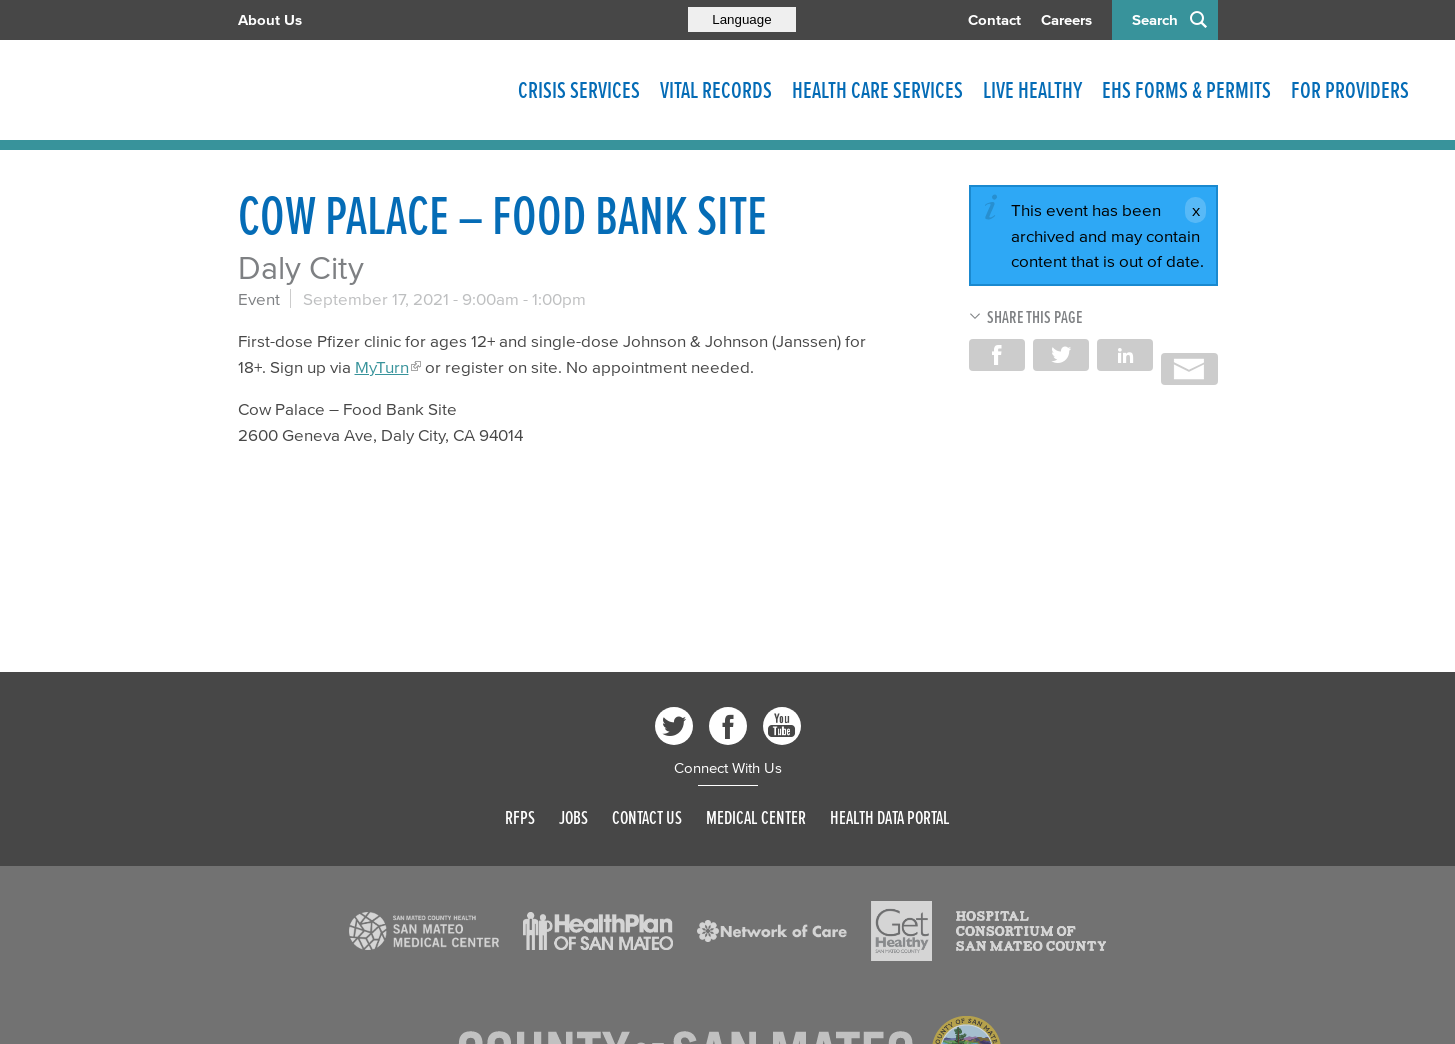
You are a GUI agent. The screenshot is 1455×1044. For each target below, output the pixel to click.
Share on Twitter (1061, 355)
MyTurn (382, 366)
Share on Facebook (997, 355)
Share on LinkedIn (1125, 355)
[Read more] (424, 931)
